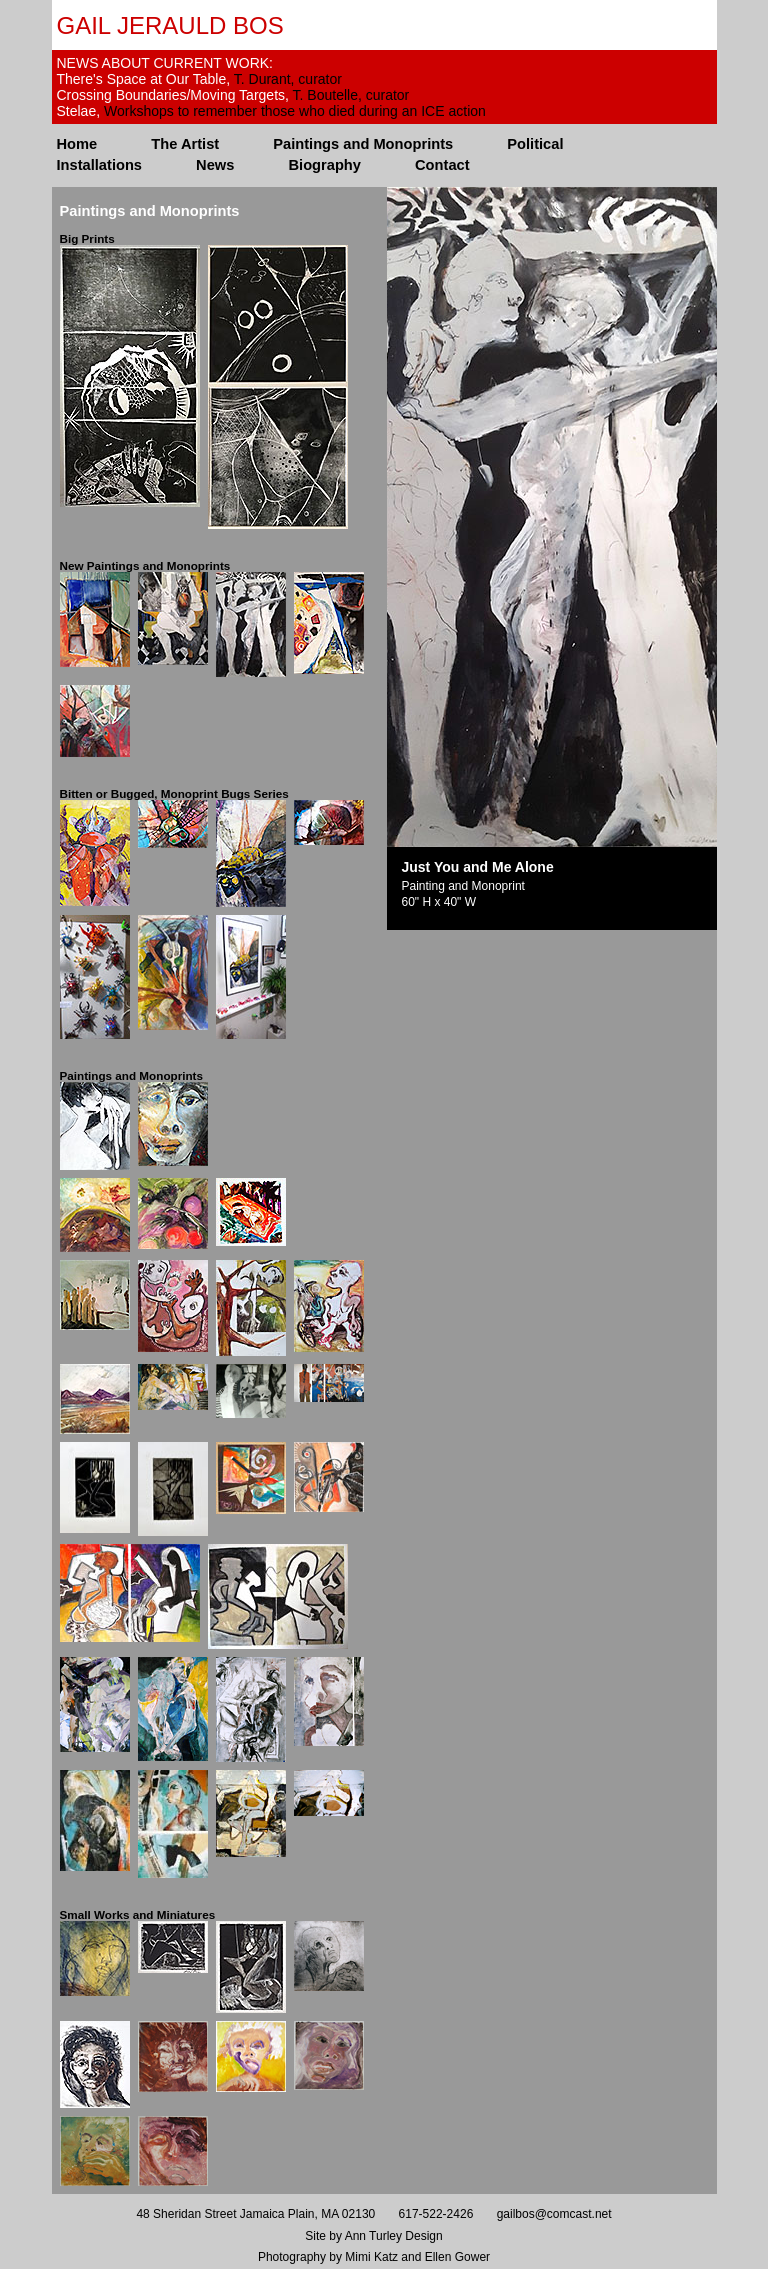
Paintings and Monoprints (363, 144)
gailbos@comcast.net (554, 2214)
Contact (442, 165)
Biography (324, 165)
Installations (100, 165)
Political (535, 144)
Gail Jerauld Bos (170, 25)
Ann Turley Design (394, 2236)
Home (77, 144)
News (215, 165)
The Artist (185, 144)
